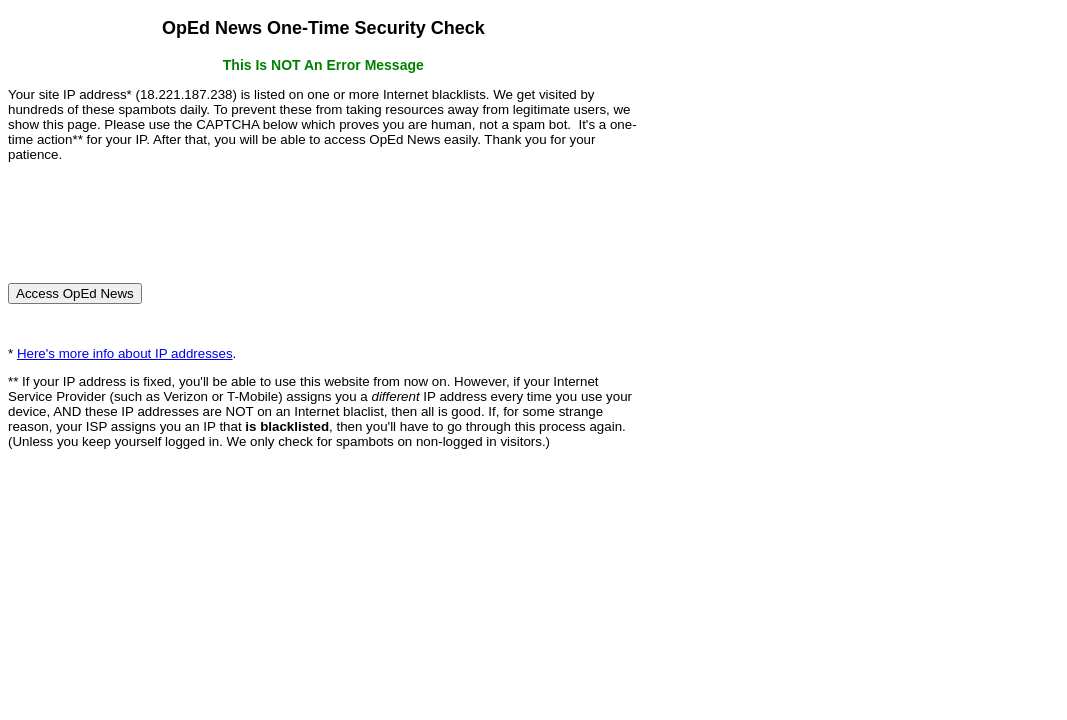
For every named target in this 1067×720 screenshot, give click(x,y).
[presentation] (160, 214)
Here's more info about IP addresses (125, 353)
